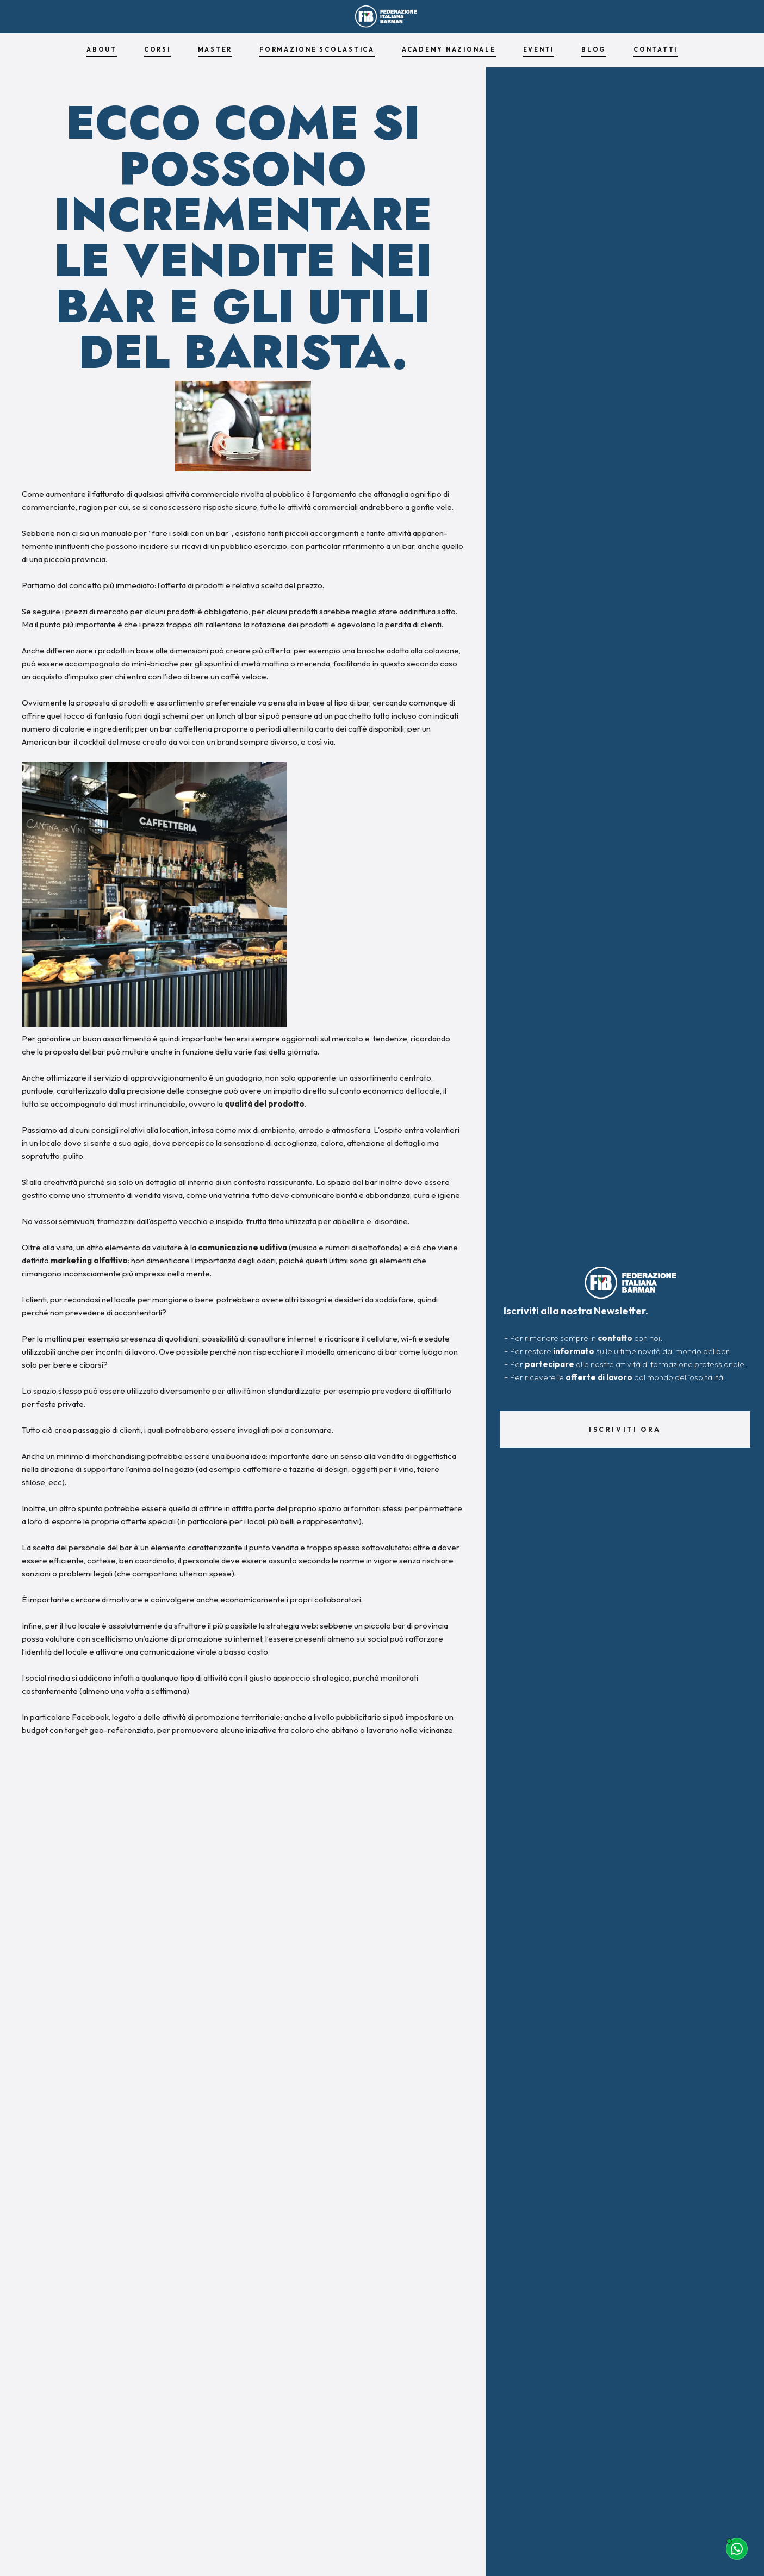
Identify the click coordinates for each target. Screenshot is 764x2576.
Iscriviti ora (625, 1429)
